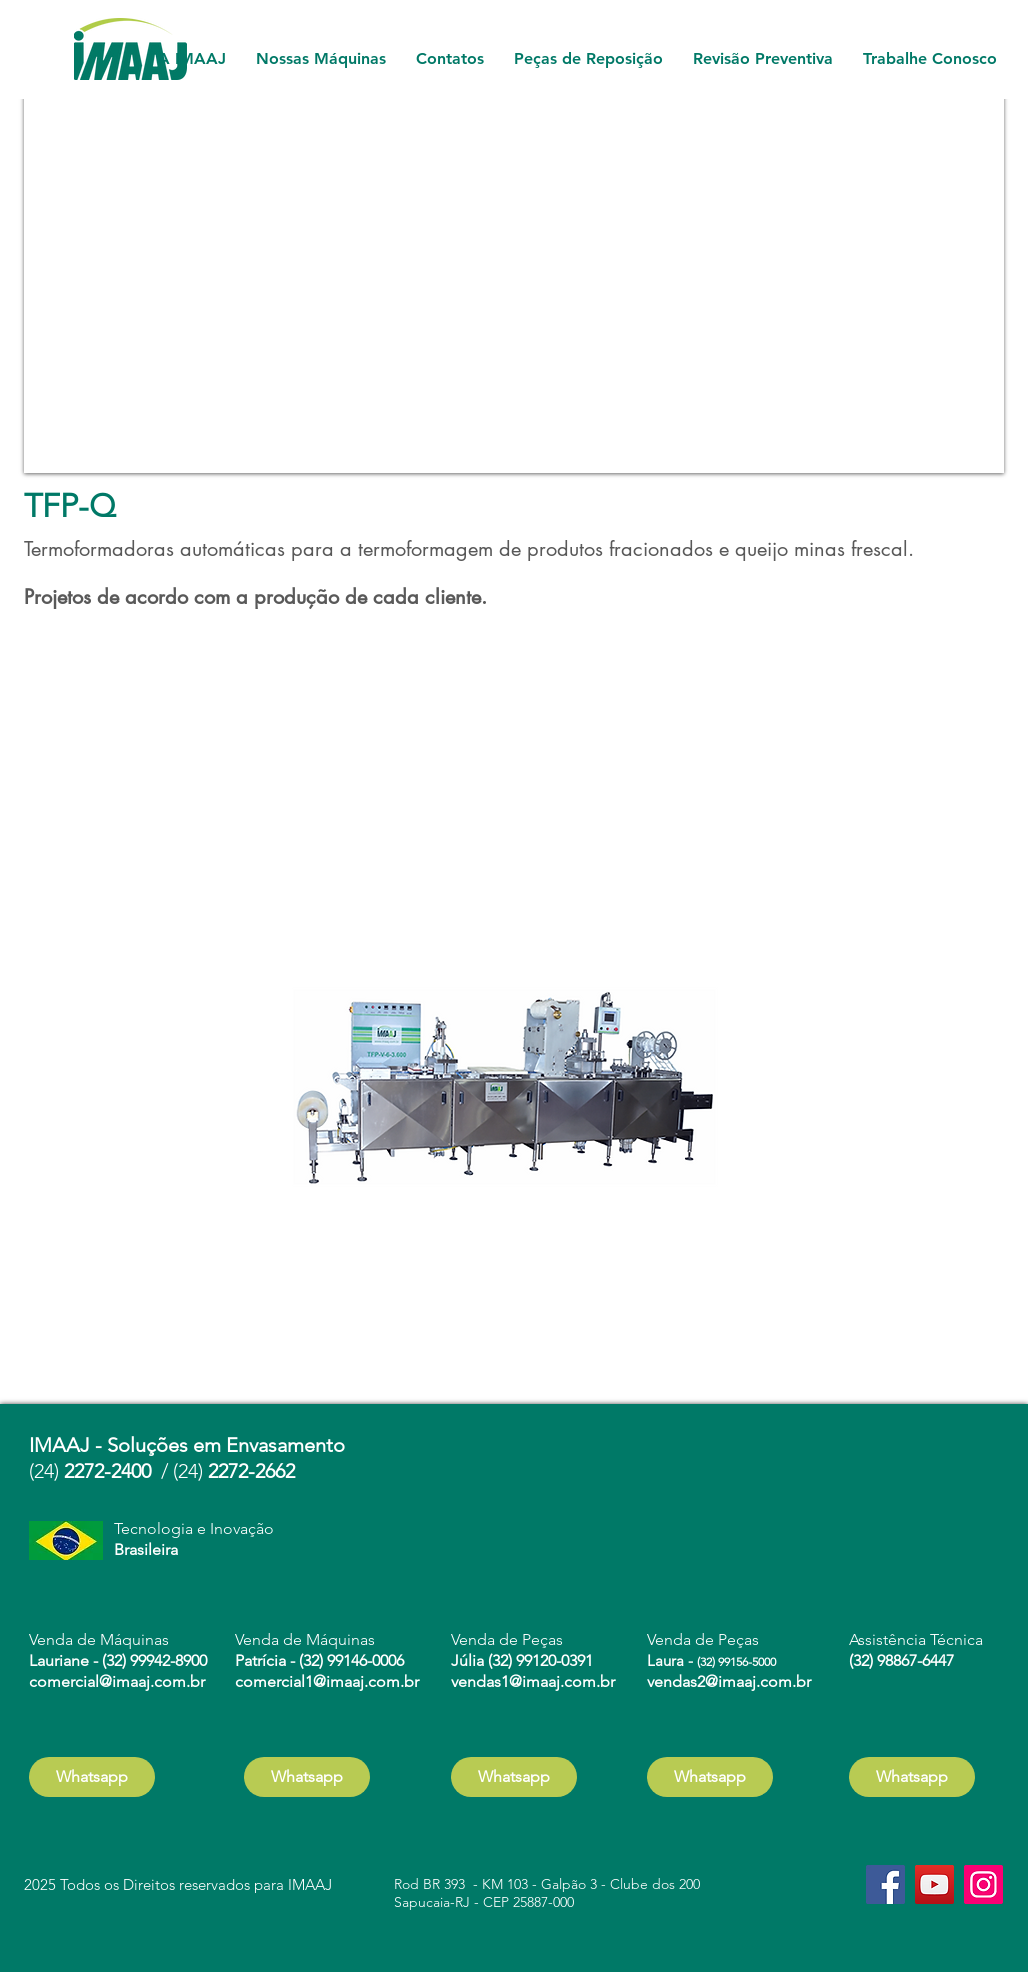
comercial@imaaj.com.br (117, 1681)
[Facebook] (885, 1884)
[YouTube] (934, 1884)
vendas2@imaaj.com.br (729, 1681)
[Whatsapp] (92, 1777)
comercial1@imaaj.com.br (327, 1681)
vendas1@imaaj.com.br (533, 1681)
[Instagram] (983, 1884)
